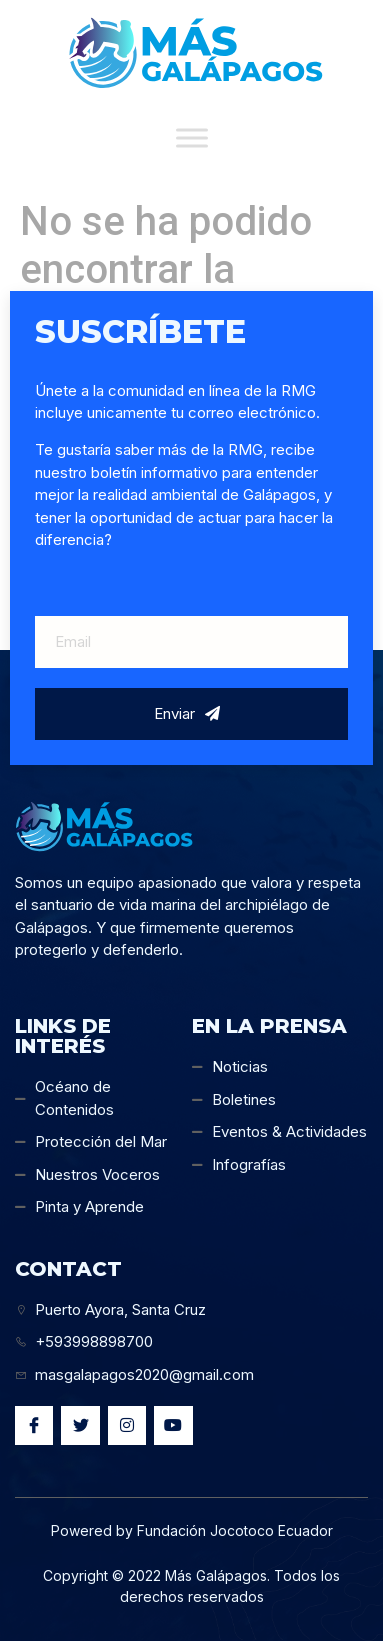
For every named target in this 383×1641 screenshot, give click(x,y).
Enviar (187, 713)
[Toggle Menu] (192, 137)
